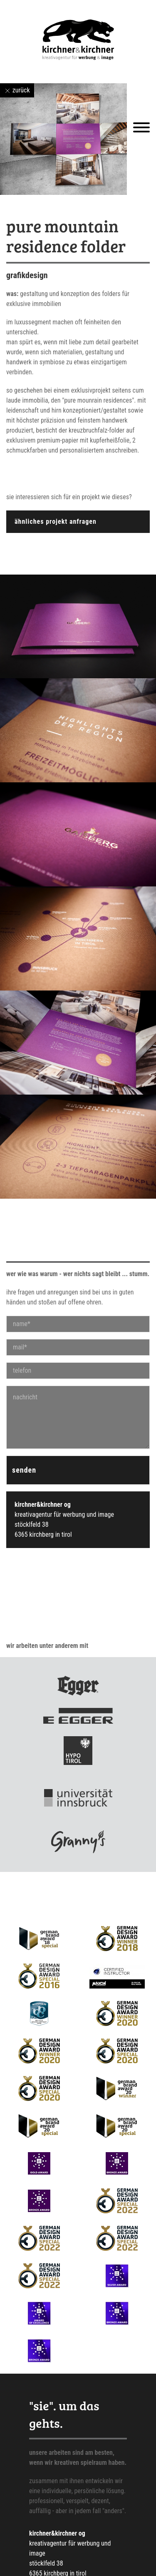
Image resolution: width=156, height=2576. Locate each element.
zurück (17, 90)
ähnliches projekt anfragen (56, 521)
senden (24, 1470)
